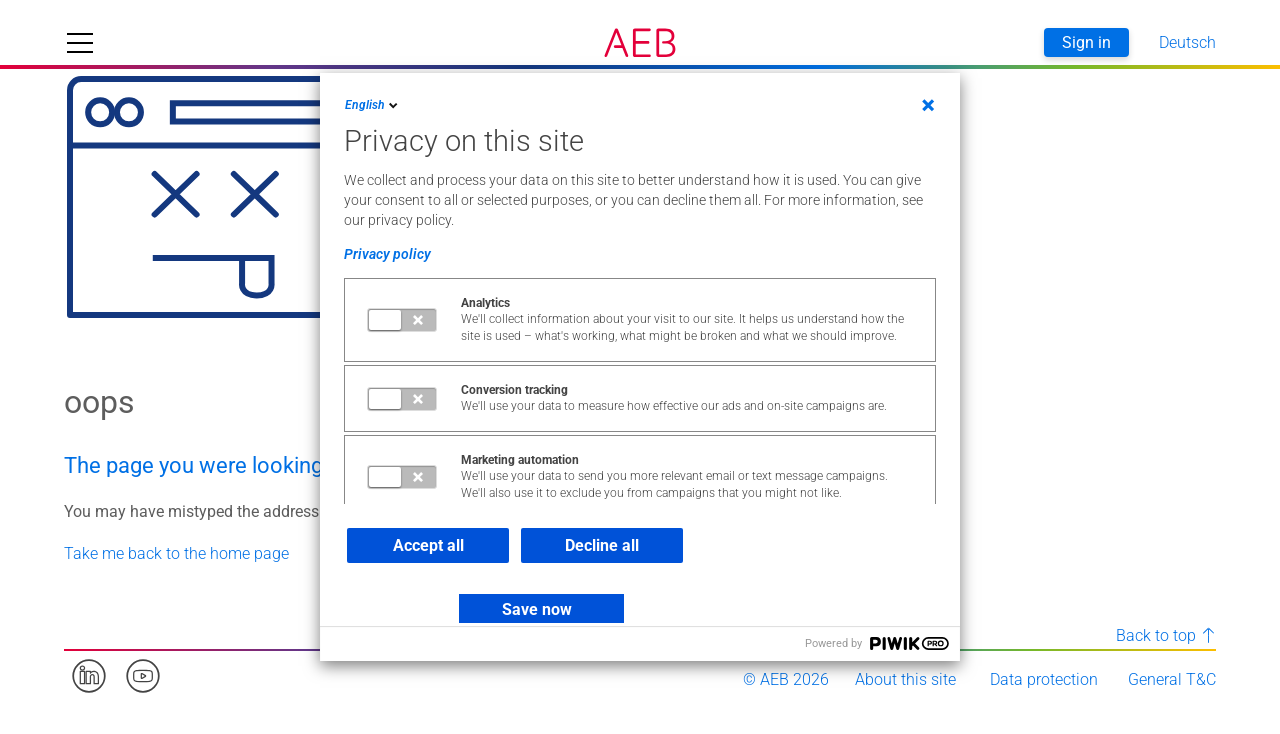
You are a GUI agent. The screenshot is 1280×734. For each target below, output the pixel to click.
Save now (537, 609)
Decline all (602, 545)
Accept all (428, 545)
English (373, 105)
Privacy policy (387, 254)
